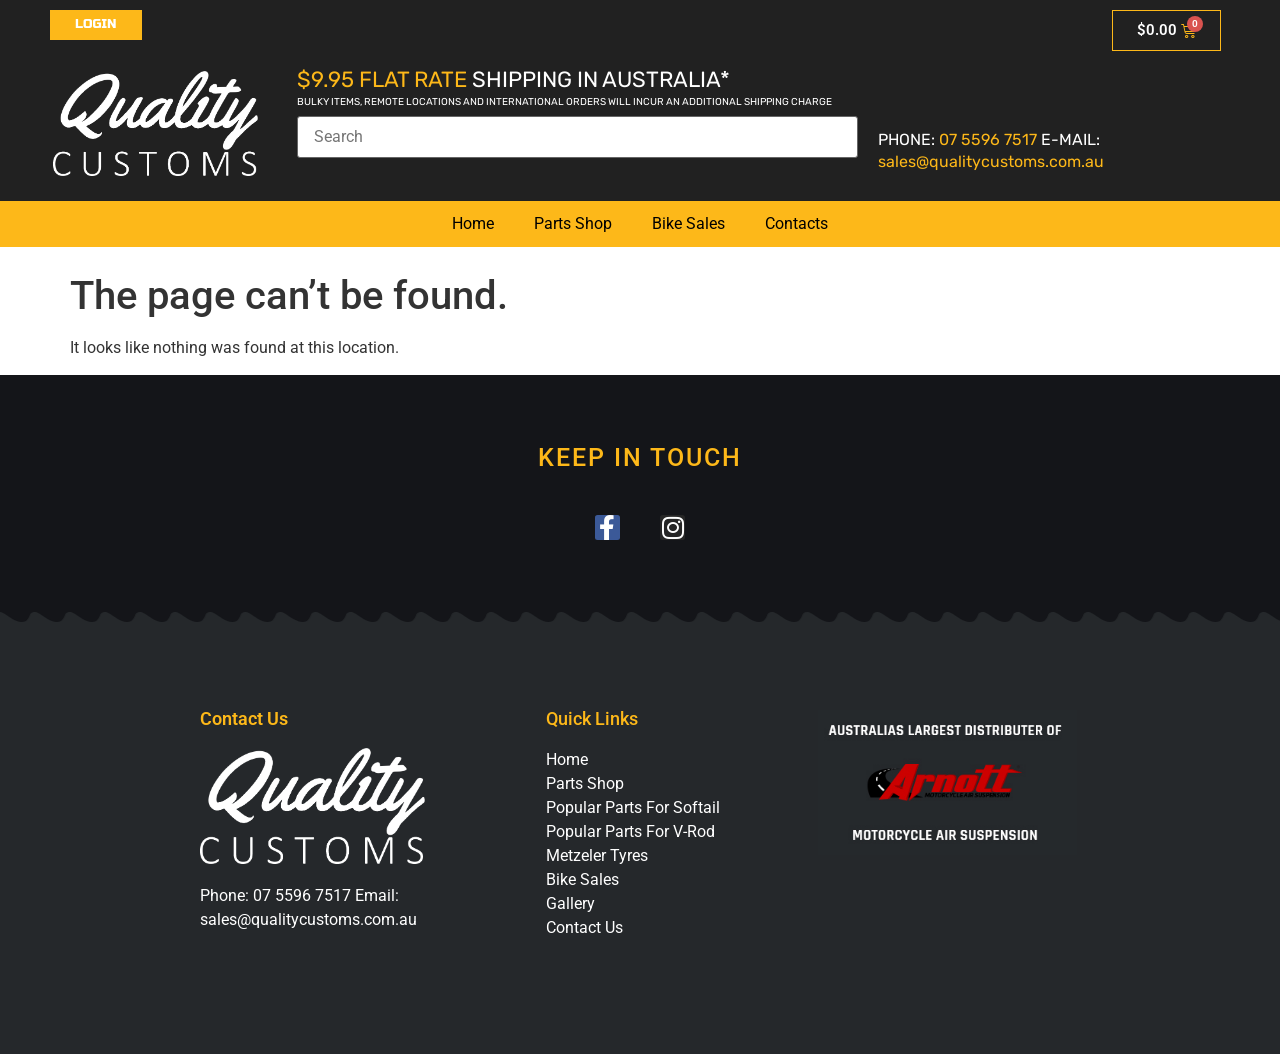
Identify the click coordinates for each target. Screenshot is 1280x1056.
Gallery (570, 905)
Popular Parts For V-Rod (630, 833)
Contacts (796, 223)
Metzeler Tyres (597, 857)
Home (473, 223)
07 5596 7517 (988, 139)
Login (96, 24)
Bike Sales (688, 223)
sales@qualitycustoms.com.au (991, 161)
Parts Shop (573, 223)
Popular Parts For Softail (633, 809)
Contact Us (584, 929)
